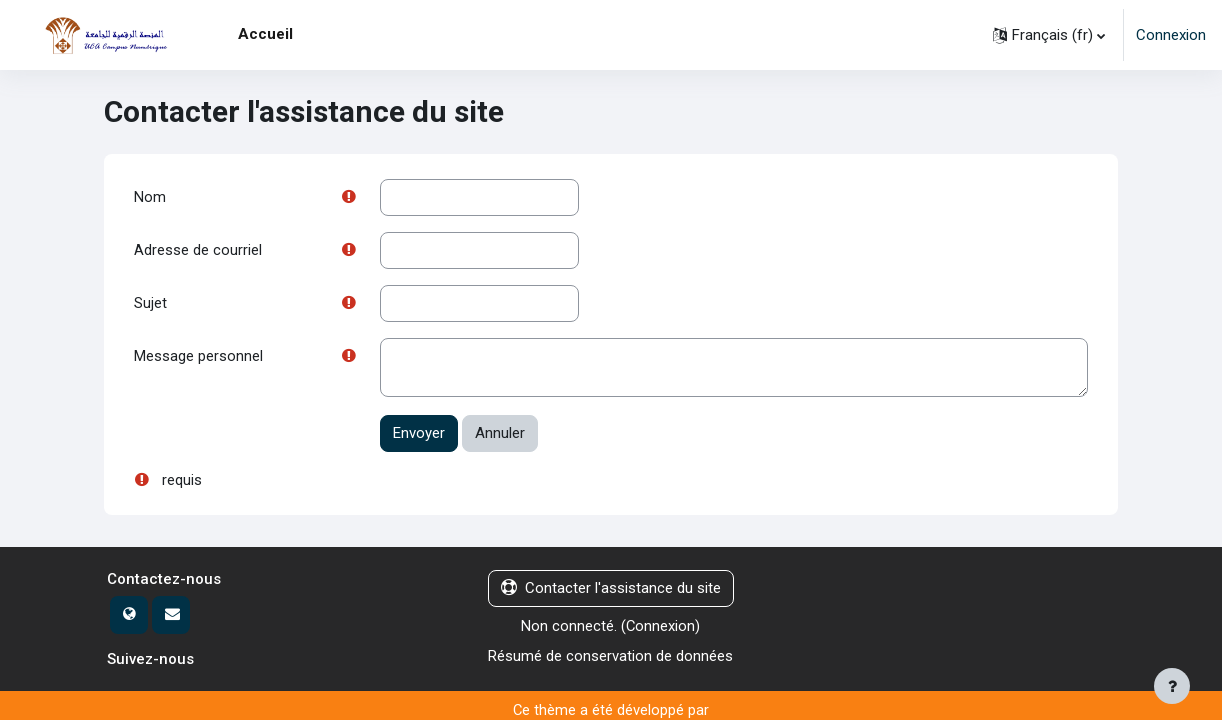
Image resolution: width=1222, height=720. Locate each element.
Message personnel (198, 358)
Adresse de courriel (198, 251)
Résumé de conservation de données (610, 658)
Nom (150, 197)
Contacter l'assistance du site (611, 590)
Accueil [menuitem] (265, 34)
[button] (1049, 35)
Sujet (150, 304)
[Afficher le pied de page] (1172, 686)
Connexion (1171, 35)
